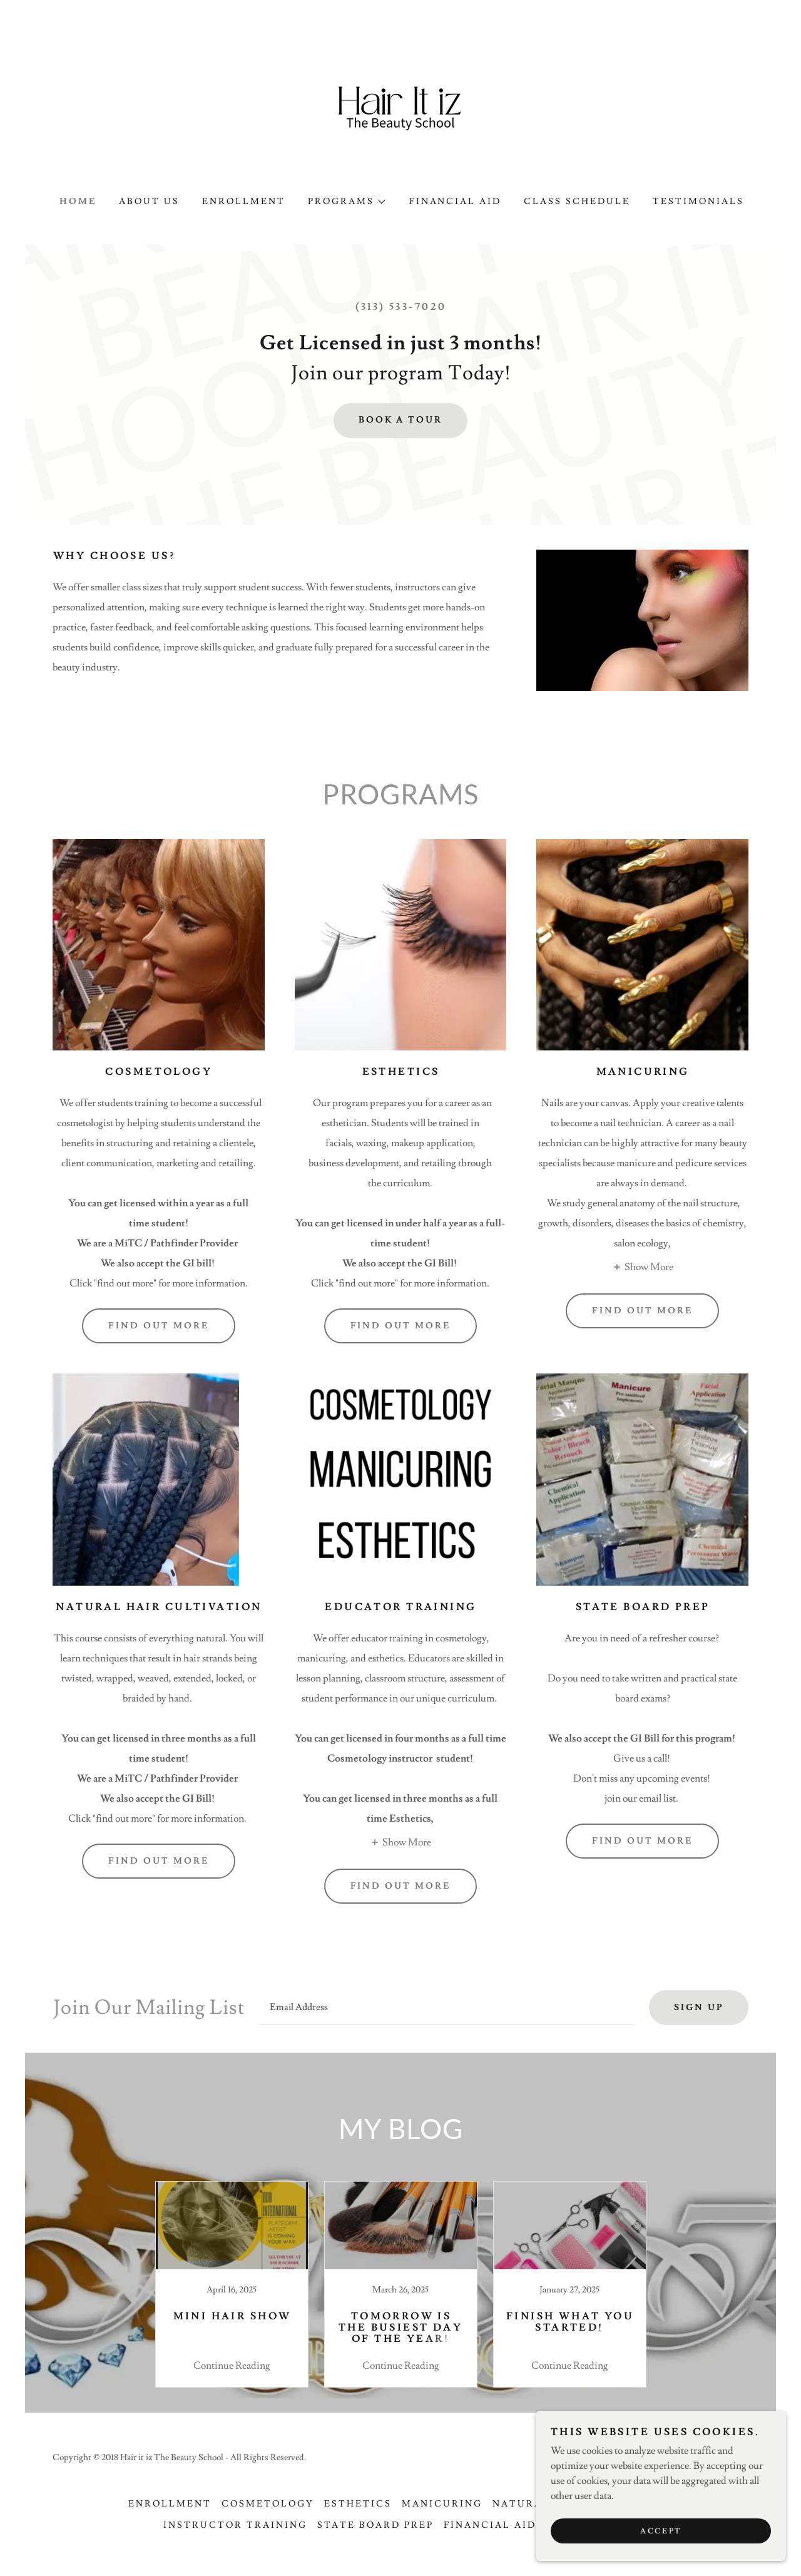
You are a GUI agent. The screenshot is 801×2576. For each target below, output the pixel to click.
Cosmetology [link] (268, 2504)
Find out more (158, 1326)
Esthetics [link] (358, 2504)
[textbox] (447, 2007)
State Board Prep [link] (375, 2525)
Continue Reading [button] (231, 2365)
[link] (400, 114)
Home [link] (77, 201)
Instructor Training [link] (235, 2525)
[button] (346, 201)
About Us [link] (149, 201)
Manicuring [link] (442, 2504)
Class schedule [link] (577, 201)
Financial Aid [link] (455, 201)
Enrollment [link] (243, 201)
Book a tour (401, 420)
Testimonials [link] (698, 201)
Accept (660, 2531)
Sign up (698, 2007)
